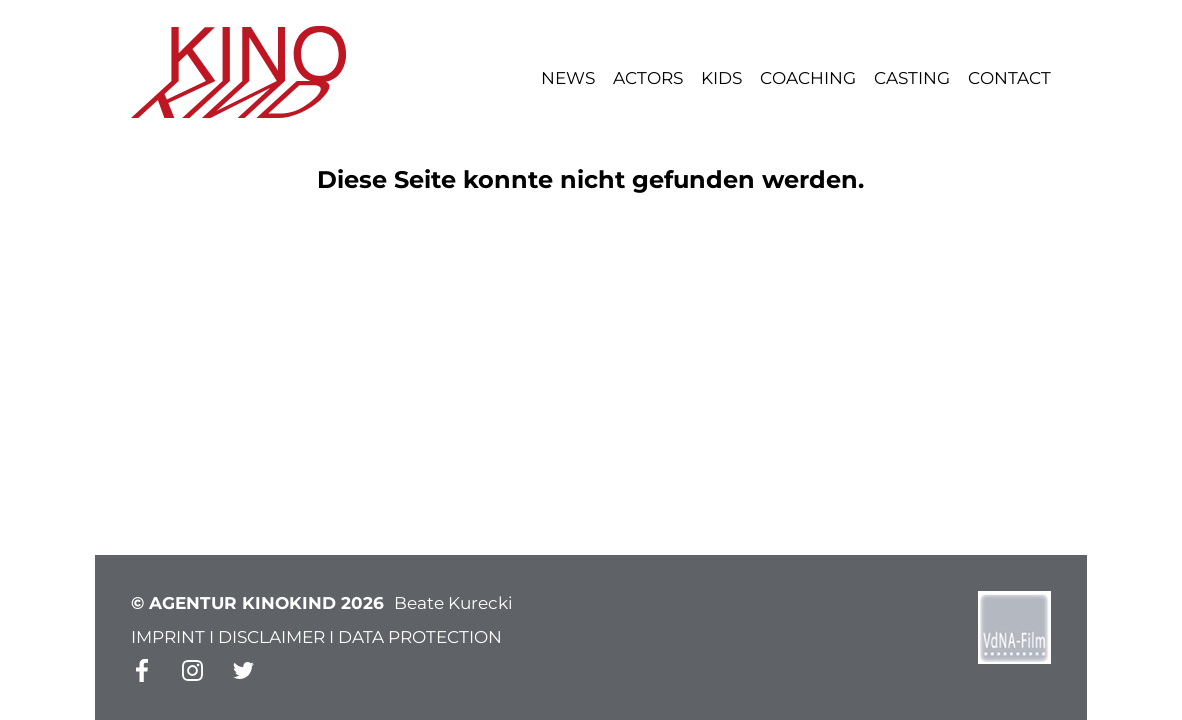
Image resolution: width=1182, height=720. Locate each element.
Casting (912, 78)
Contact (1009, 78)
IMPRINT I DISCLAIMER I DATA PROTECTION (316, 637)
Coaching (808, 78)
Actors (648, 78)
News (568, 78)
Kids (721, 78)
